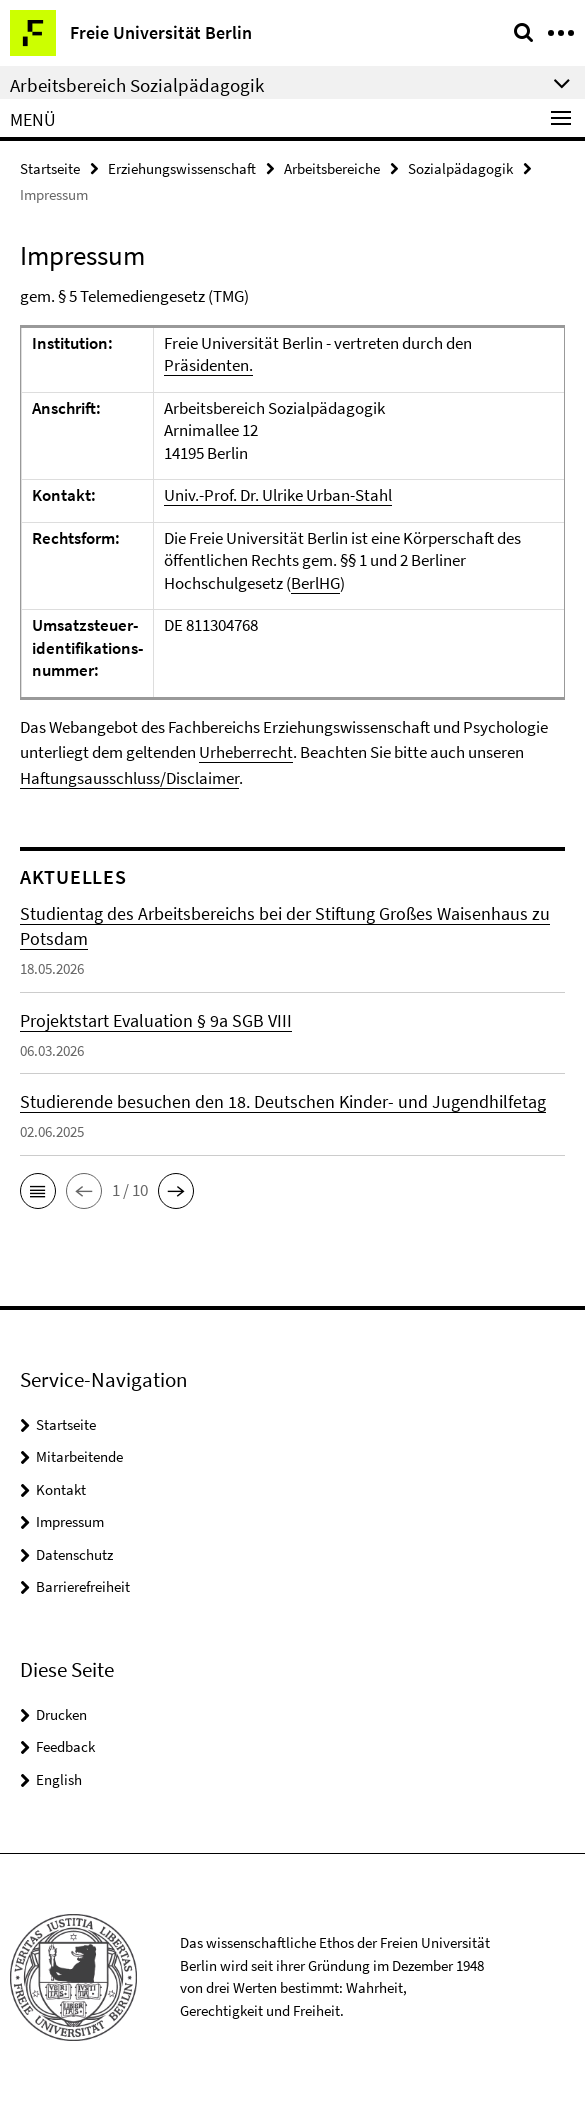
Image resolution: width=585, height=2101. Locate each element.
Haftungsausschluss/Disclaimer (129, 778)
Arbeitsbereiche (332, 168)
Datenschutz (74, 1554)
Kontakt (61, 1489)
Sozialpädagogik (460, 168)
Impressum (70, 1521)
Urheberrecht (246, 752)
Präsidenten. (208, 365)
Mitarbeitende (79, 1456)
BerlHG (315, 583)
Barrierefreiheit (83, 1586)
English (59, 1779)
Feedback (65, 1746)
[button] (38, 1191)
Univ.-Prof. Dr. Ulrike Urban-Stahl (278, 495)
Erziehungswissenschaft (182, 168)
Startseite (50, 168)
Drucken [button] (61, 1714)
